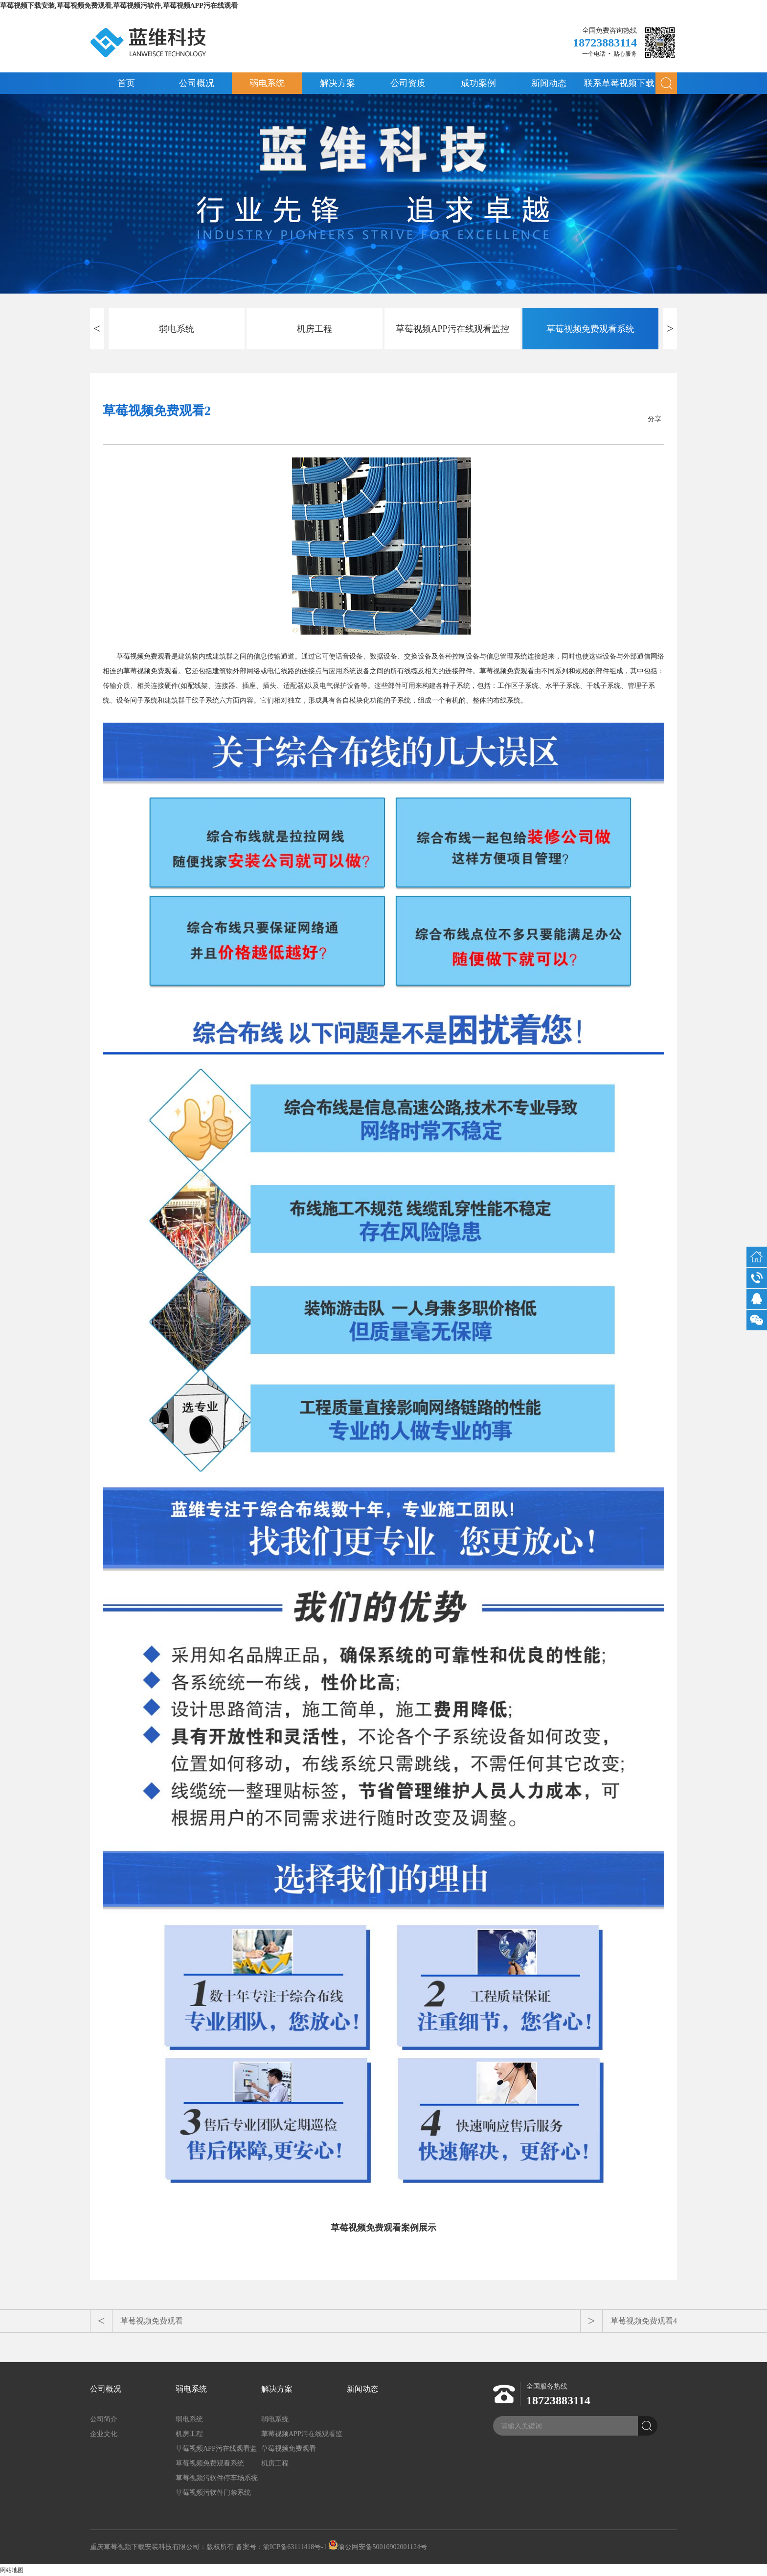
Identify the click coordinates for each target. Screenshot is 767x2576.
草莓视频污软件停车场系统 (217, 2478)
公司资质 (408, 83)
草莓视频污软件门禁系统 (213, 2492)
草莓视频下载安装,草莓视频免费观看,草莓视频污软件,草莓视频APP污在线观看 (119, 5)
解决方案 (337, 83)
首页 (126, 83)
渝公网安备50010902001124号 (377, 2547)
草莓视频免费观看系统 (590, 329)
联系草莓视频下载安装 (619, 86)
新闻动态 (548, 83)
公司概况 (196, 83)
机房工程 (314, 329)
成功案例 (478, 83)
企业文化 (103, 2434)
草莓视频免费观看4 (643, 2321)
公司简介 (103, 2419)
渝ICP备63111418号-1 (295, 2547)
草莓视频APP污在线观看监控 (452, 329)
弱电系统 (267, 83)
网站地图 (11, 2570)
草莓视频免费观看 (151, 2321)
